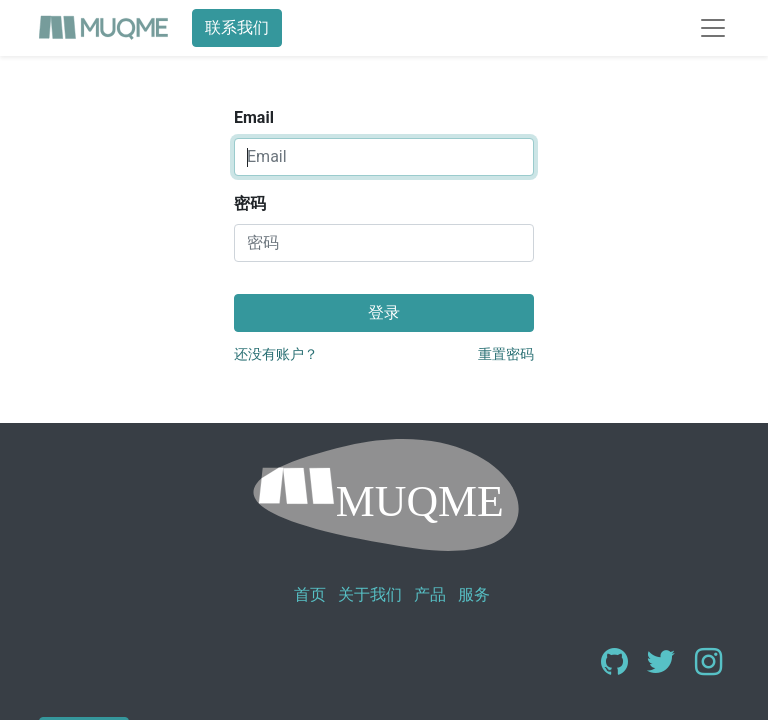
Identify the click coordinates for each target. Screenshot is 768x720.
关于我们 (370, 594)
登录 (384, 312)
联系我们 (237, 27)
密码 (250, 203)
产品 (430, 594)
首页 (310, 594)
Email (254, 117)
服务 (474, 594)
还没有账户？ (276, 354)
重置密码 (506, 354)
